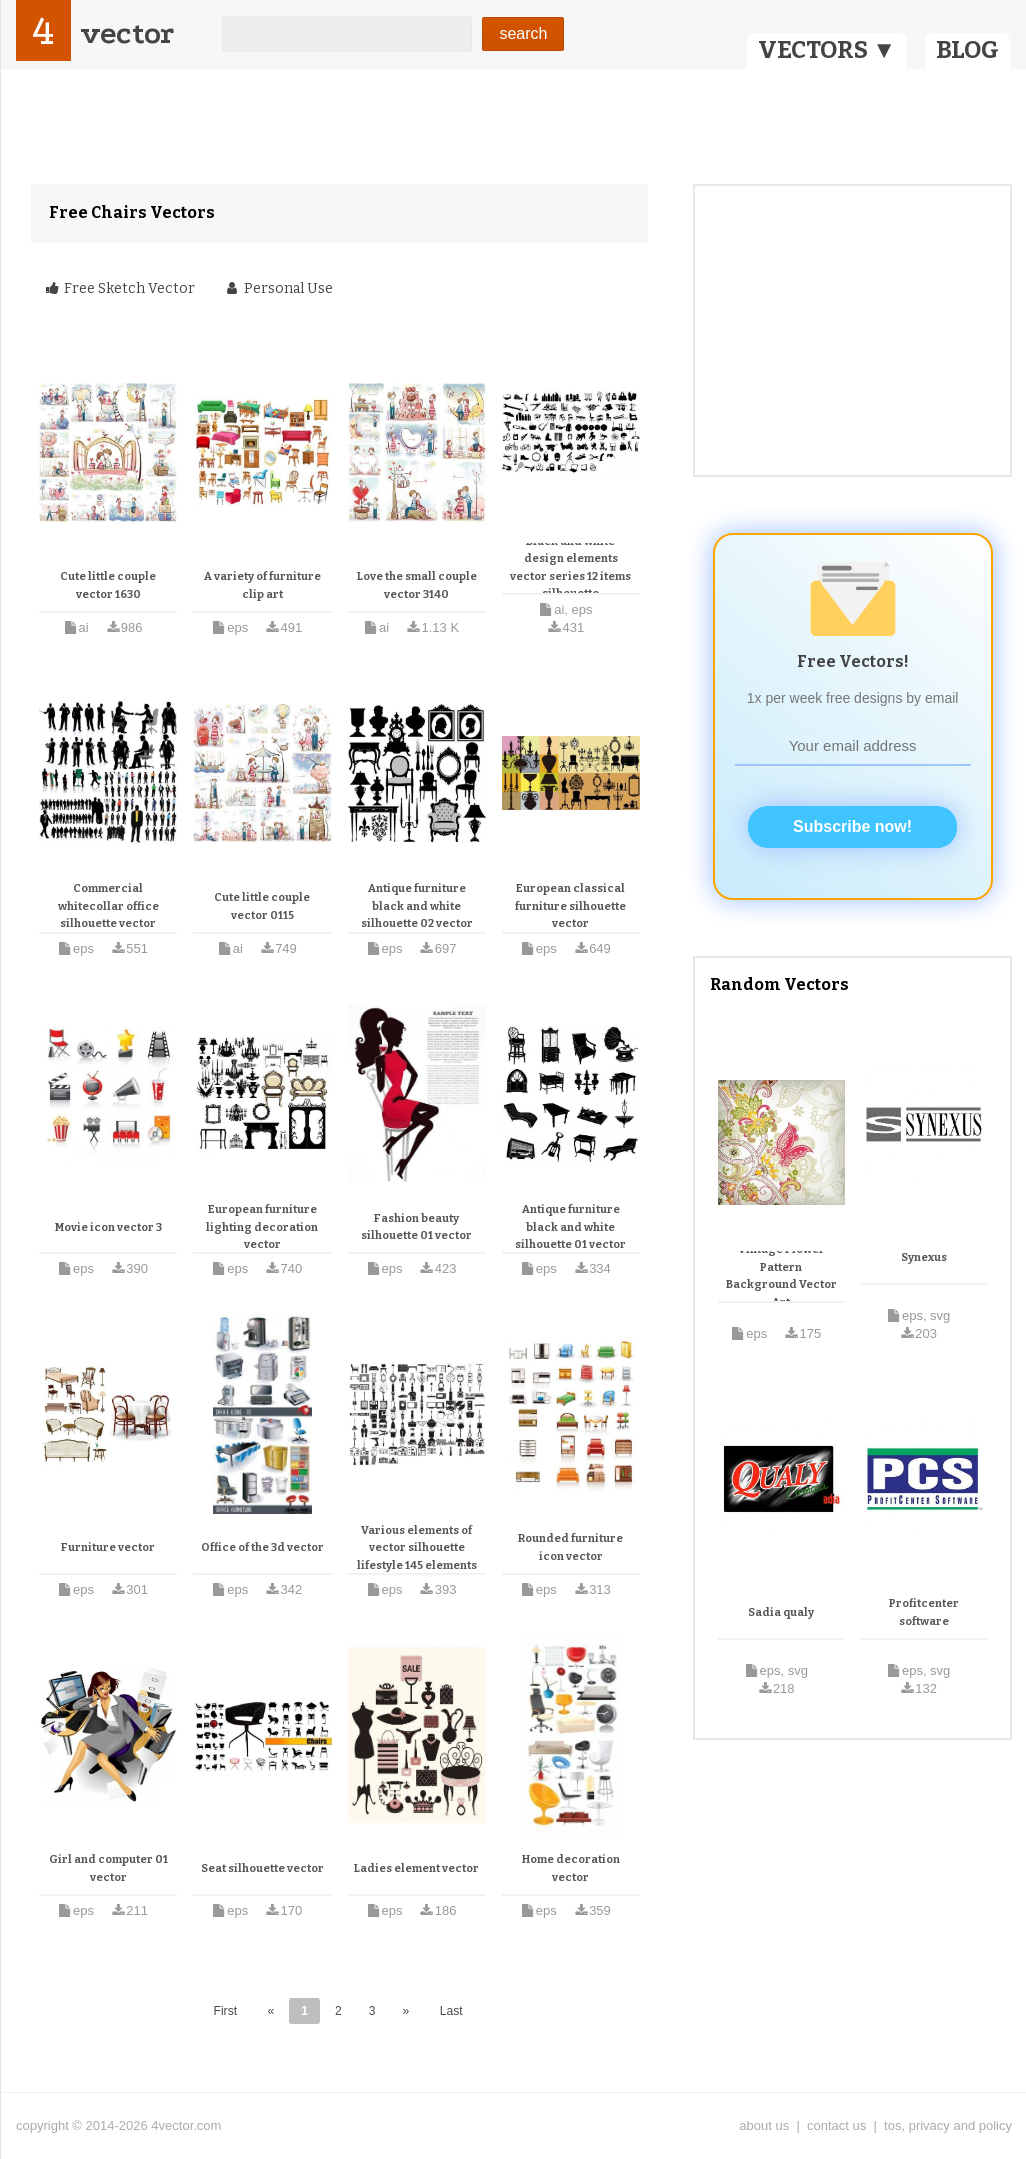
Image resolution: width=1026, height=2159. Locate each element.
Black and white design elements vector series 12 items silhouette (570, 568)
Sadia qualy (781, 1612)
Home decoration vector (571, 1868)
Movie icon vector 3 (108, 1227)
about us (764, 2125)
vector (127, 33)
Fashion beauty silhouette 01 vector (416, 1227)
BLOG (967, 50)
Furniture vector (108, 1547)
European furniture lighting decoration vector (262, 1227)
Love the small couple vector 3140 (417, 585)
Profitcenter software (924, 1612)
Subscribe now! (852, 826)
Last (451, 2011)
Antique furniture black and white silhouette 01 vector (570, 1227)
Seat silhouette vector (262, 1868)
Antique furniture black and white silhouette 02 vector (417, 906)
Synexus (924, 1257)
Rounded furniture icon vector (570, 1547)
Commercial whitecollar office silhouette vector (108, 906)
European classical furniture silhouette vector (570, 906)
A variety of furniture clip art (262, 585)
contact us (836, 2125)
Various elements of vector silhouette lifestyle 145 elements (417, 1548)
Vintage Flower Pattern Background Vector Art (781, 1276)
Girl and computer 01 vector (108, 1868)
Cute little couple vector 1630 (108, 585)
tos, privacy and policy (948, 2125)
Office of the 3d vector (262, 1547)
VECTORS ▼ (827, 50)
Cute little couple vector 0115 (262, 906)
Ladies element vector (416, 1868)
